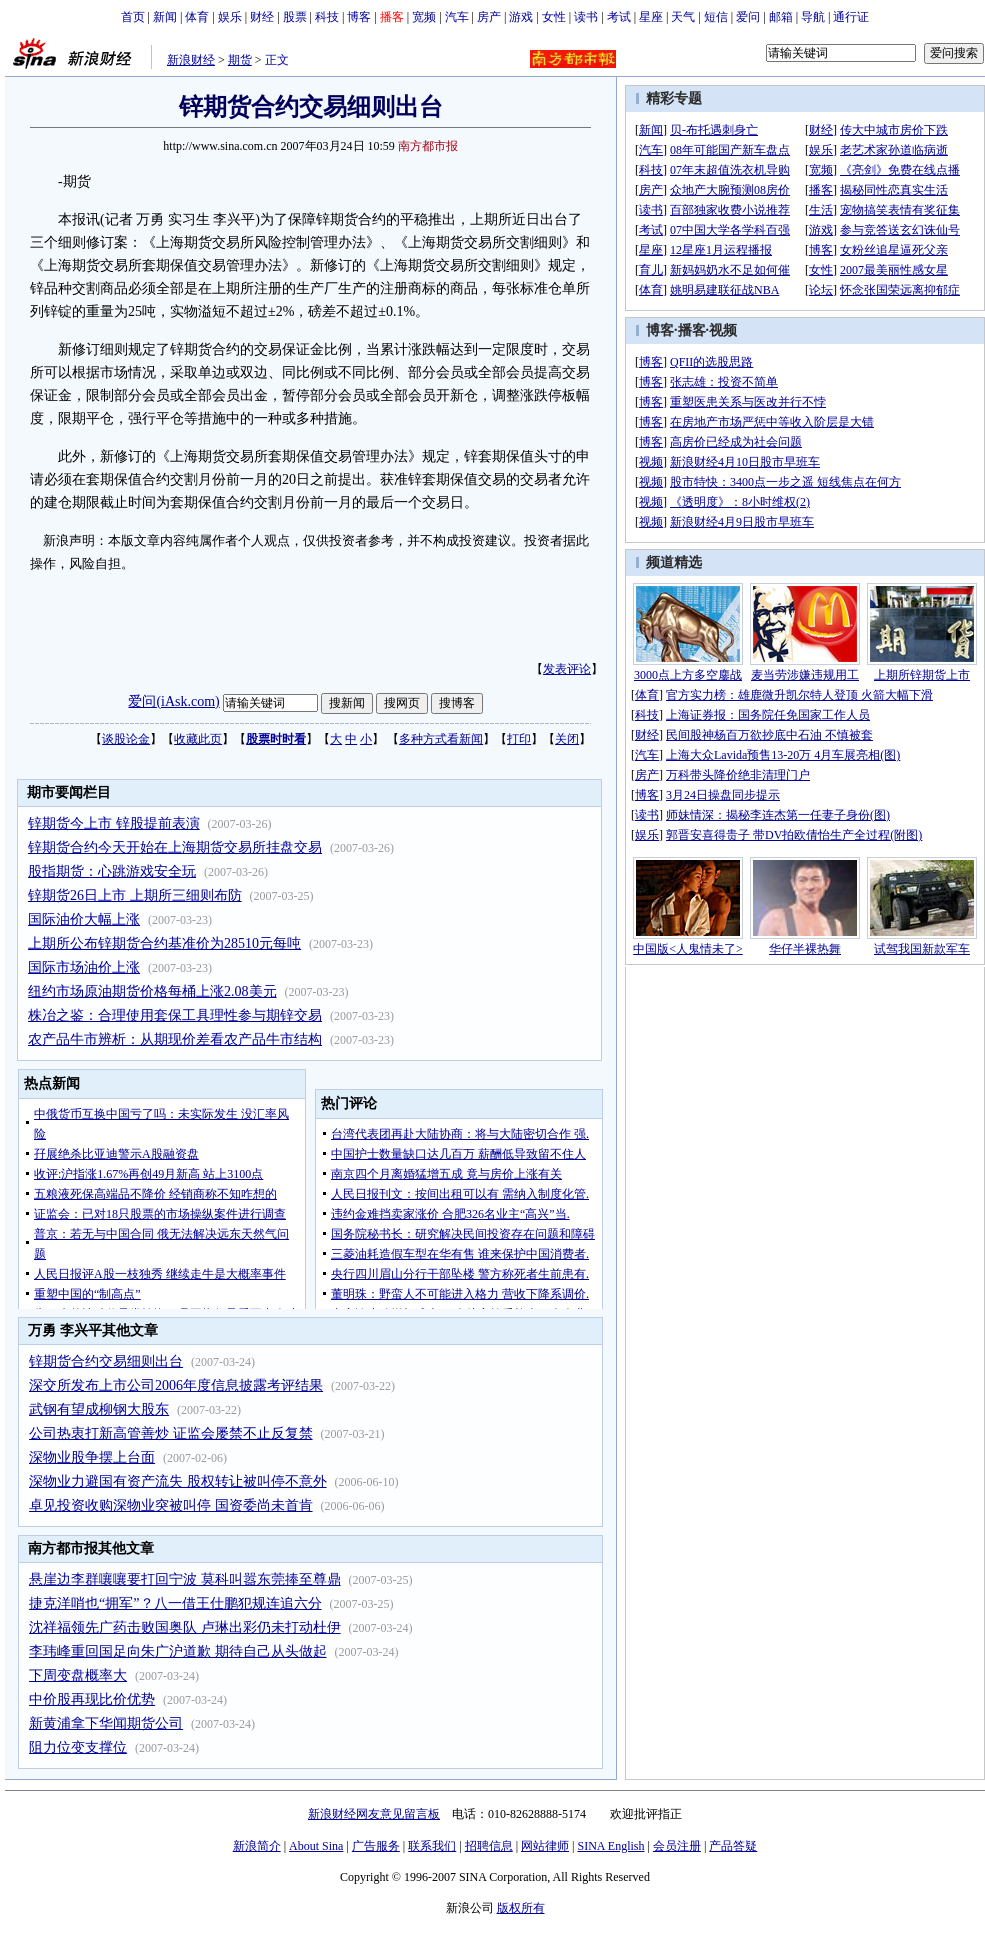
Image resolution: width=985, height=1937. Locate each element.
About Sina (316, 1846)
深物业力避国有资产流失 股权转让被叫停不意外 (178, 1481)
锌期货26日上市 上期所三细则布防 (135, 895)
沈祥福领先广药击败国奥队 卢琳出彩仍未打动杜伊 (185, 1627)
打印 (519, 739)
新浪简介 (257, 1846)
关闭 (567, 739)
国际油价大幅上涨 (84, 919)
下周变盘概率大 (78, 1675)
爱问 (748, 17)
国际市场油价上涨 (84, 967)
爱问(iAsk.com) (173, 701)
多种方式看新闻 (441, 739)
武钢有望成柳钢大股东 (99, 1409)
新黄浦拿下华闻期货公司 (106, 1723)
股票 (295, 17)
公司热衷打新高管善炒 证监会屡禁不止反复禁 (171, 1433)
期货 (240, 60)
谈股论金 (126, 739)
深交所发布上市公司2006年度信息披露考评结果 (176, 1385)
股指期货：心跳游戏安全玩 (112, 871)
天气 (683, 17)
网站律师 (545, 1846)
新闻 (165, 17)
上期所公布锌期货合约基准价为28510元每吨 (164, 943)
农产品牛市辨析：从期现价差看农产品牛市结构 (175, 1039)
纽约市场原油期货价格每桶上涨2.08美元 (152, 991)
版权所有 (521, 1908)
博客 (359, 17)
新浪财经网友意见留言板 (374, 1814)
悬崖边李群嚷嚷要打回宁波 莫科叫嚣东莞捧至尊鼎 (185, 1579)
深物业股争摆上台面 (92, 1457)
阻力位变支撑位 (78, 1747)
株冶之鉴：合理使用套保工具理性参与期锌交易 (175, 1015)
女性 (554, 17)
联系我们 (432, 1846)
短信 (716, 17)
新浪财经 (191, 60)
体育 (197, 17)
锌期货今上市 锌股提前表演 (114, 823)
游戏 (521, 17)
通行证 (851, 17)
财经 (262, 17)
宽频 (424, 17)
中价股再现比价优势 (92, 1699)
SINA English (610, 1846)
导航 (813, 17)
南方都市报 (428, 146)
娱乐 (230, 17)
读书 (586, 17)
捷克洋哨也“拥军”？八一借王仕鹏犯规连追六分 (175, 1603)
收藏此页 (198, 739)
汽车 (457, 17)
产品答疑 (733, 1846)
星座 (651, 17)
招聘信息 (489, 1846)
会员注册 (677, 1846)
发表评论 (567, 669)
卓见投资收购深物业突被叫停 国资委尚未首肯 (171, 1505)
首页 (133, 17)
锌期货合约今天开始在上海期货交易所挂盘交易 (175, 847)
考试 (619, 17)
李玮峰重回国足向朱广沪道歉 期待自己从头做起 (178, 1651)
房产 (489, 17)
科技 (327, 17)
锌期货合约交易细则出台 (106, 1361)
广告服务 (376, 1846)
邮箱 (781, 17)
